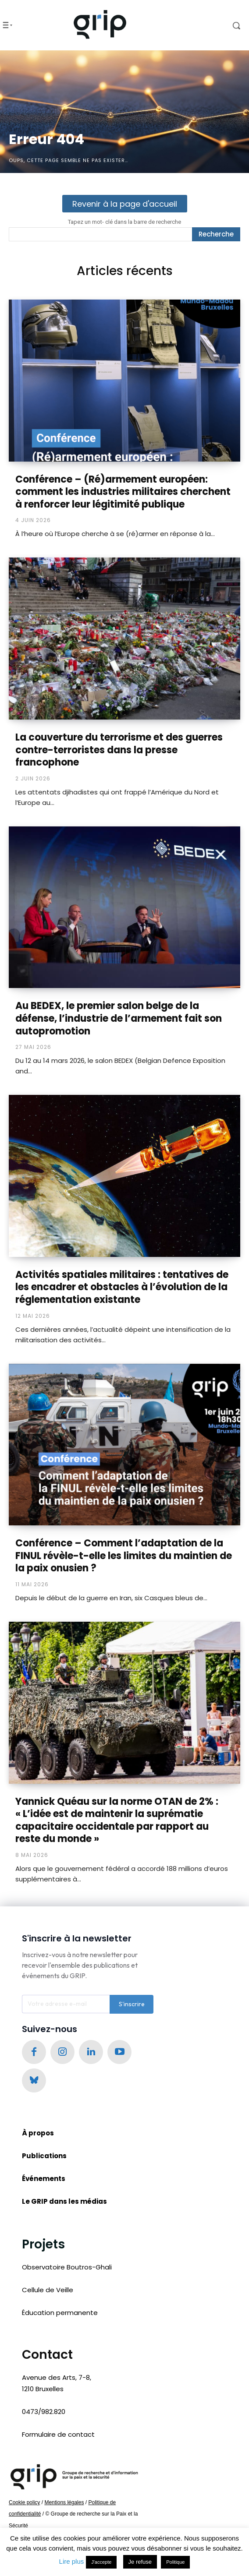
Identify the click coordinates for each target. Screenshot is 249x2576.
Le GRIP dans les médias (64, 2201)
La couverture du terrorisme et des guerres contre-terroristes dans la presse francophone (119, 749)
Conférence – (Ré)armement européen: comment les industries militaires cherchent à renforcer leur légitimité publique (123, 492)
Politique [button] (175, 2562)
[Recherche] (216, 234)
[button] (224, 25)
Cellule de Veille (47, 2289)
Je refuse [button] (140, 2561)
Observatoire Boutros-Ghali (67, 2267)
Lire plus (71, 2561)
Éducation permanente (60, 2312)
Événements (43, 2178)
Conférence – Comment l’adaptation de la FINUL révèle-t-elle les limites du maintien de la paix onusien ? (123, 1555)
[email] (66, 2004)
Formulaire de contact (58, 2434)
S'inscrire (132, 2004)
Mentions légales (64, 2502)
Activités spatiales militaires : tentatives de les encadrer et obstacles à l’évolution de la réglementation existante (121, 1287)
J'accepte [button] (101, 2562)
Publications (44, 2155)
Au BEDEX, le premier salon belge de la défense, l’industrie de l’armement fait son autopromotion (118, 1018)
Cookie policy (24, 2502)
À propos (38, 2133)
